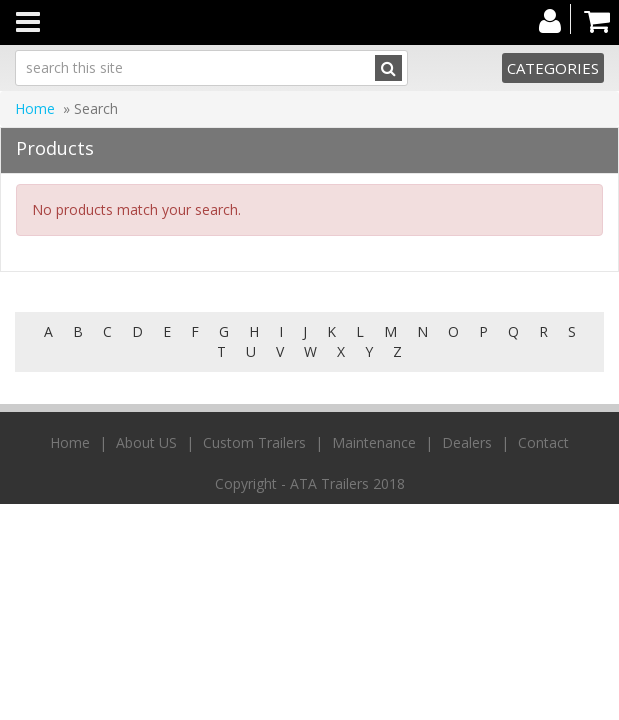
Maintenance (374, 442)
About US (146, 442)
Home (35, 108)
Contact (543, 442)
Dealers (467, 442)
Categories (553, 68)
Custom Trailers (254, 442)
